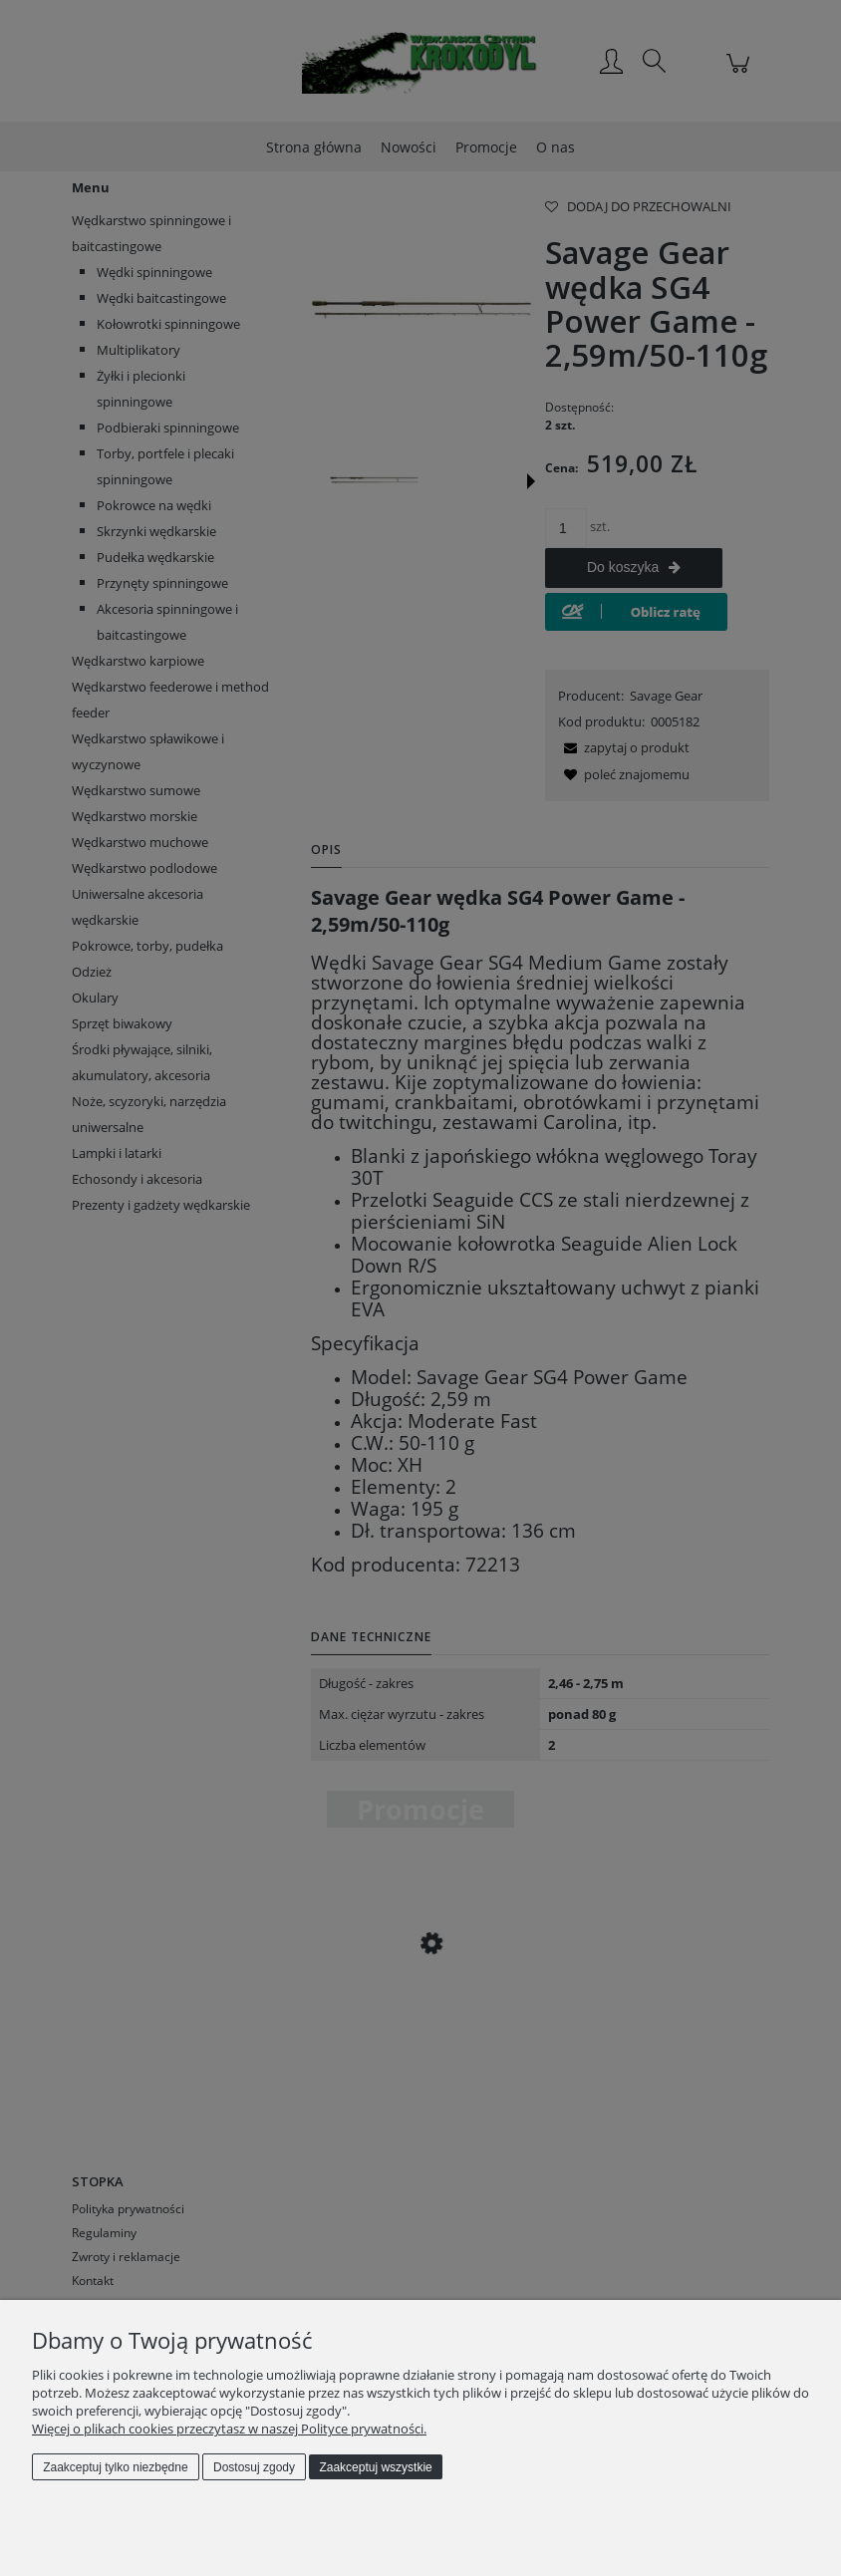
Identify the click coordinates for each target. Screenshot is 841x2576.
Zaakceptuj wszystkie (375, 2467)
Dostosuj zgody (254, 2467)
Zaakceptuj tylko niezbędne (115, 2467)
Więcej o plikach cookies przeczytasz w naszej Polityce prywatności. (229, 2428)
